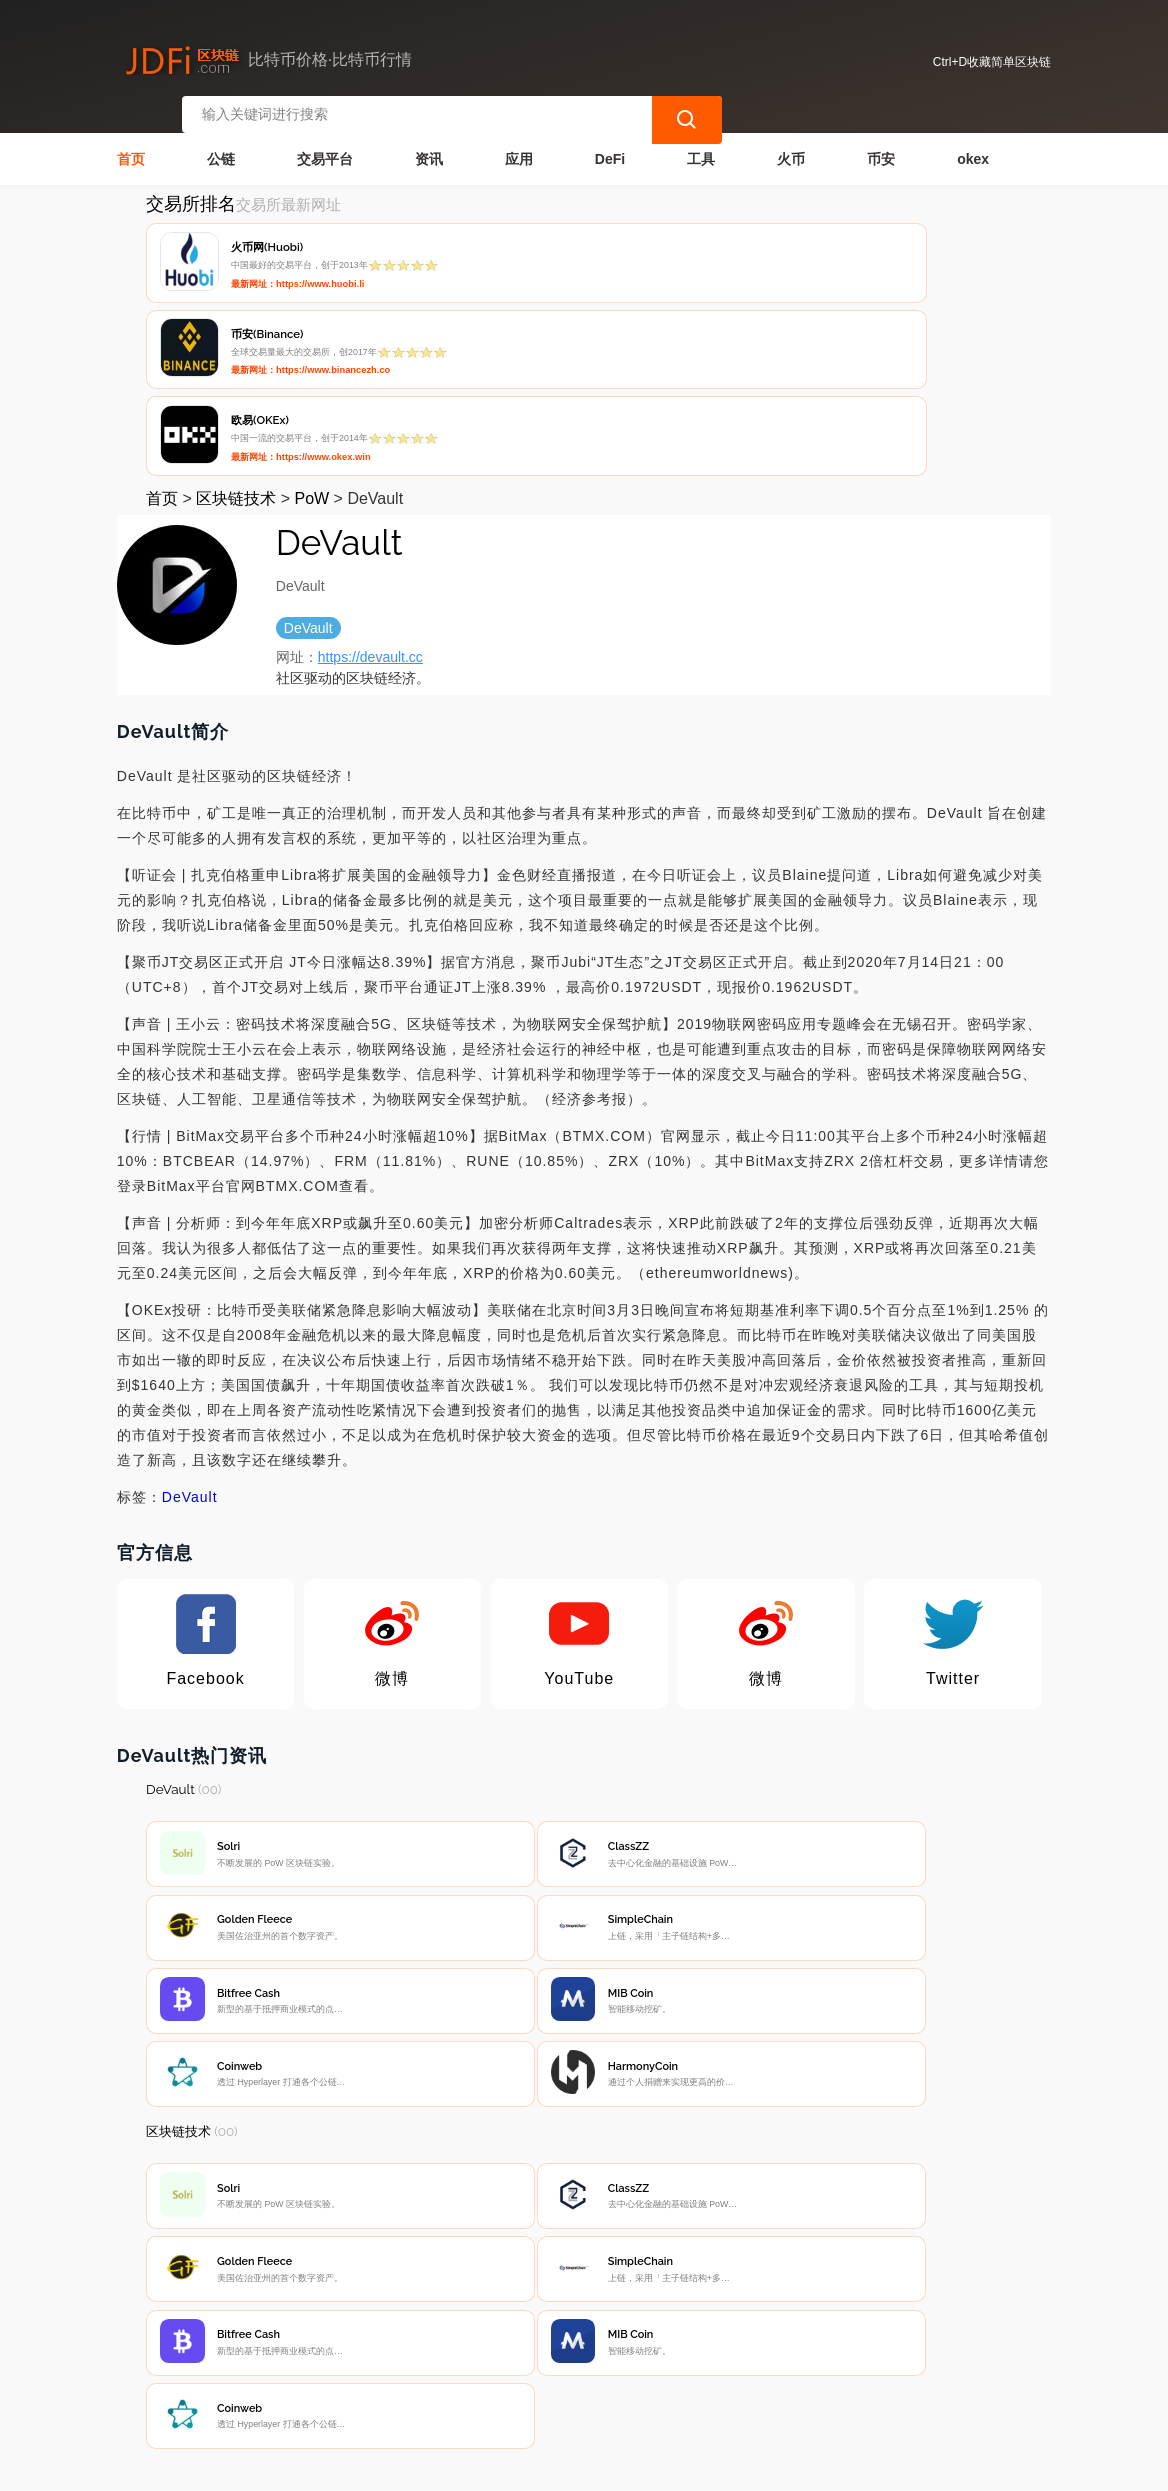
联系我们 (349, 2354)
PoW (311, 315)
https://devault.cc (370, 474)
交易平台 (325, 146)
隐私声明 (449, 2354)
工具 (701, 146)
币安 (881, 146)
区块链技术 (236, 315)
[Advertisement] (584, 2187)
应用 (519, 146)
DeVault (190, 1314)
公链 (221, 146)
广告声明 (549, 2354)
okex (973, 146)
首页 (131, 146)
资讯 (429, 146)
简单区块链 (444, 2467)
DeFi (610, 146)
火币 (791, 146)
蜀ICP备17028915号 (532, 2467)
